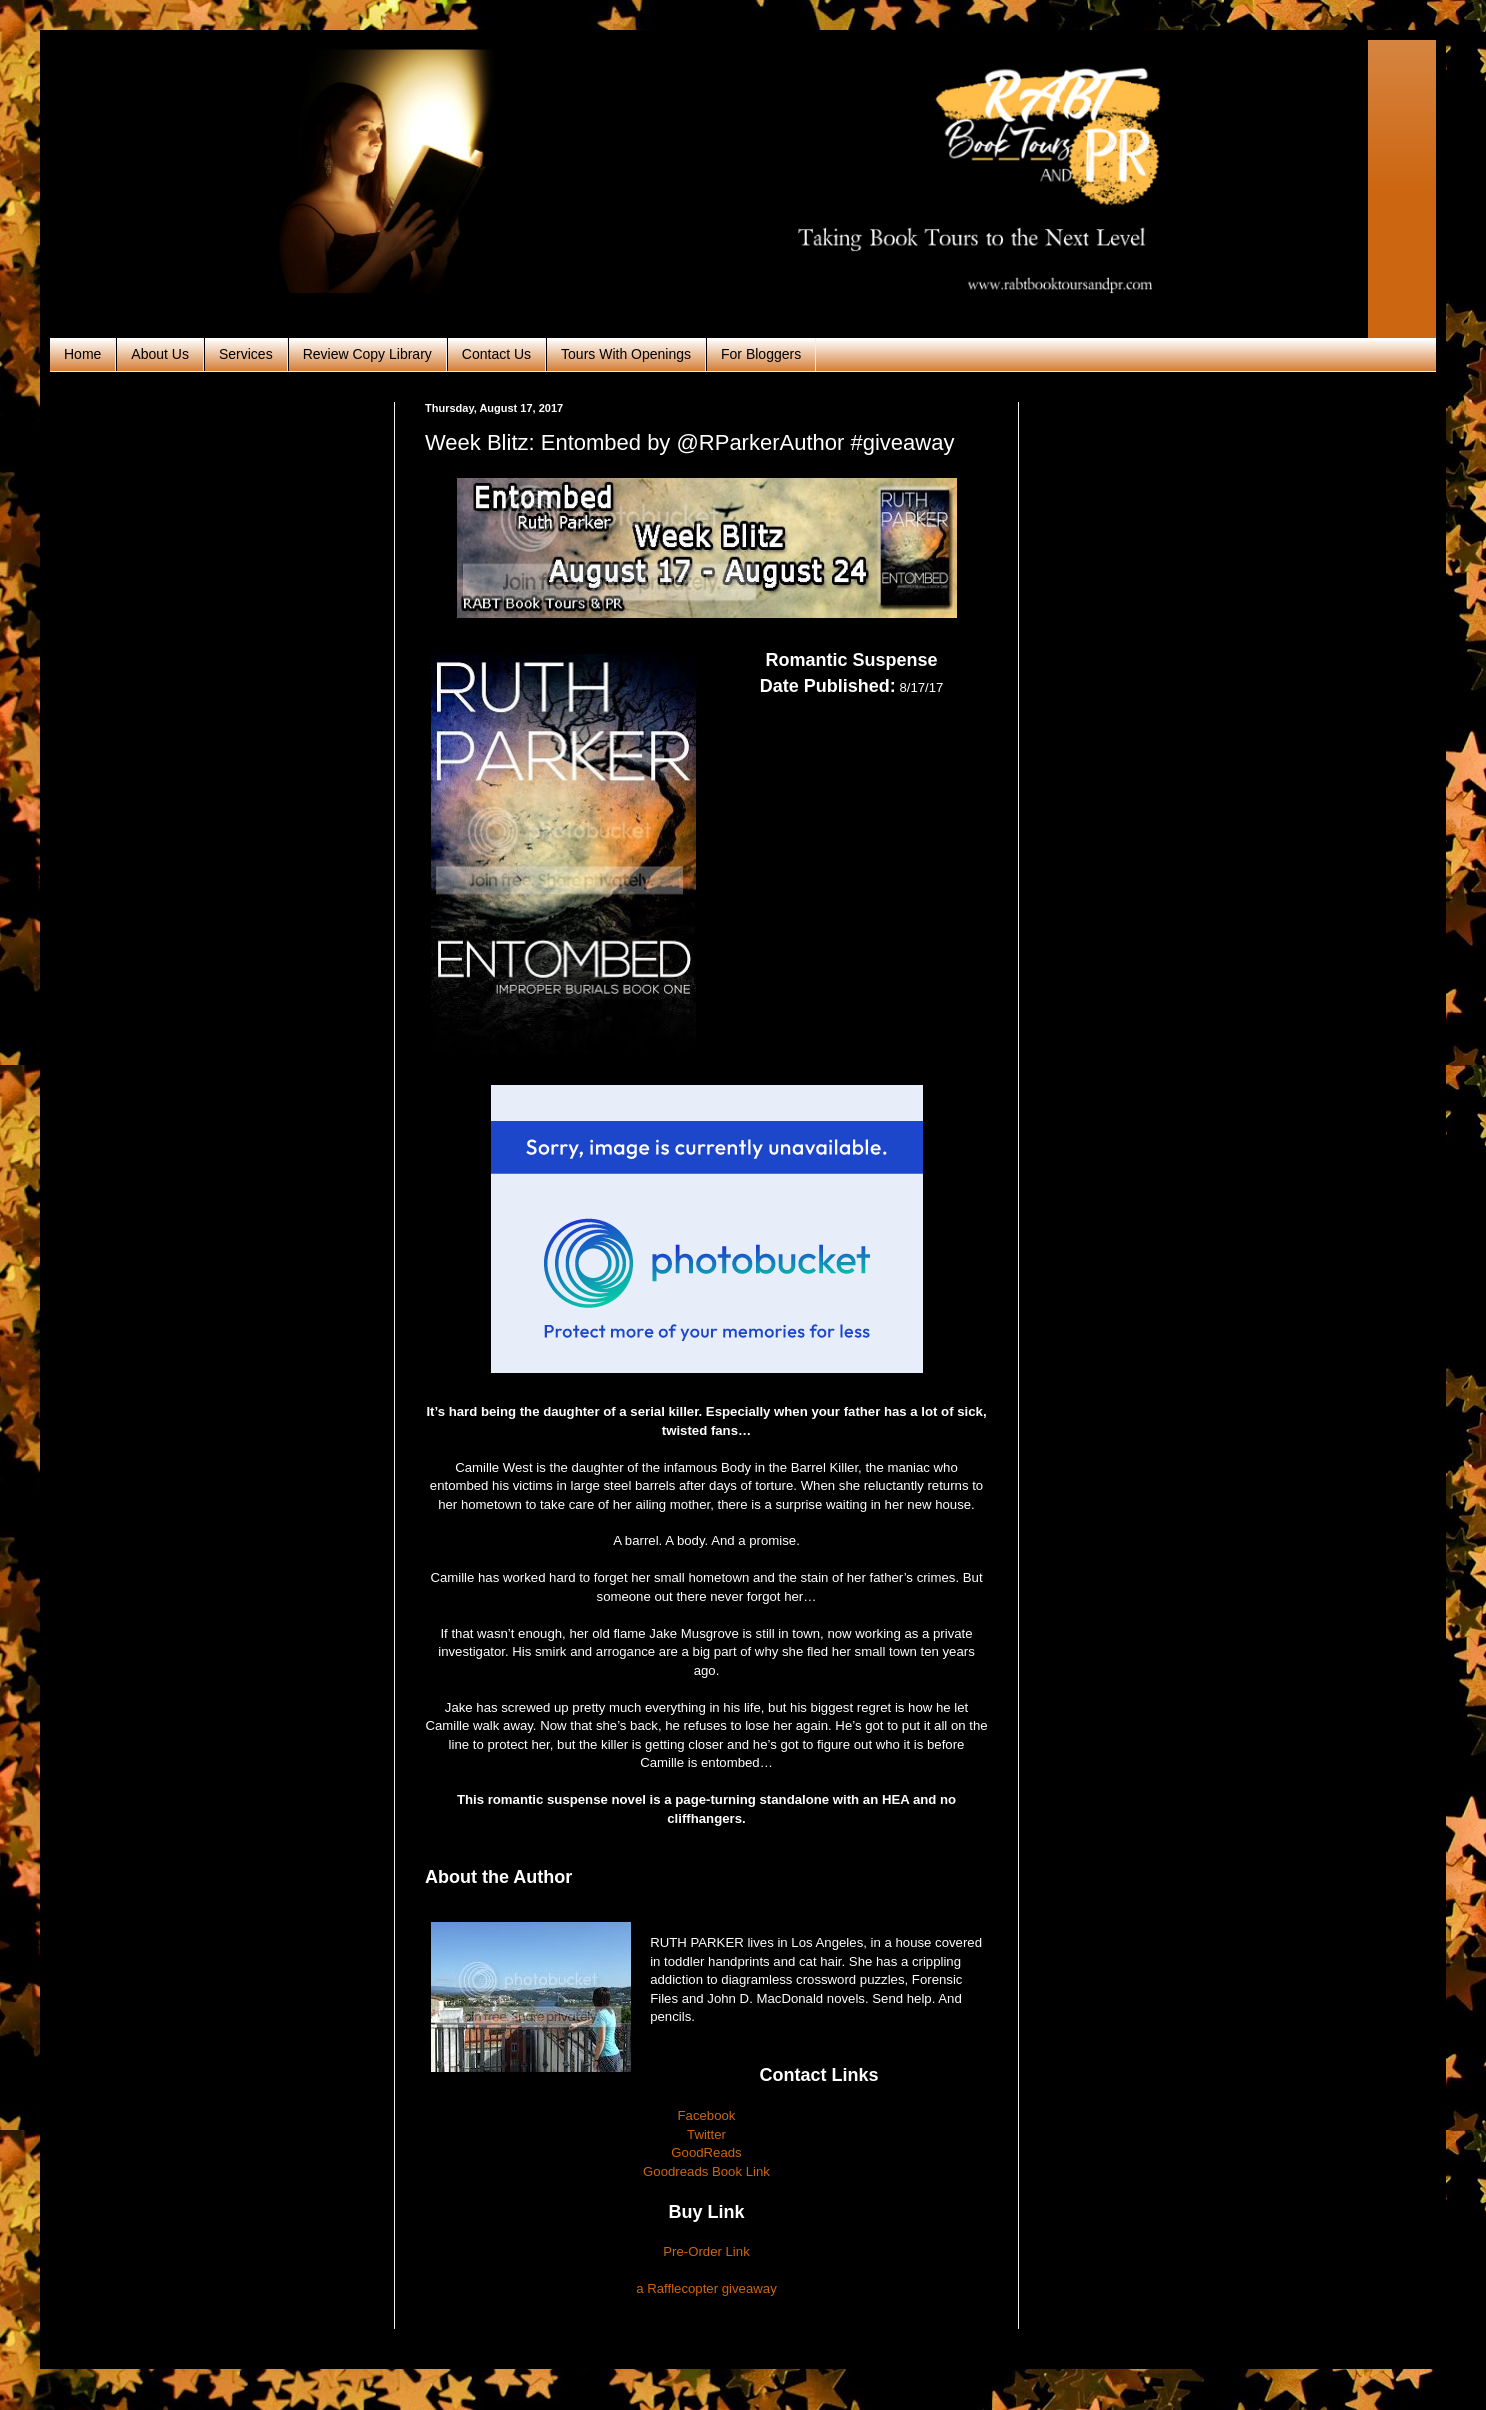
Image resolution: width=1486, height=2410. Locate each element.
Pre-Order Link (706, 2251)
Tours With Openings (626, 354)
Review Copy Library (367, 354)
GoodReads (706, 2152)
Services (246, 354)
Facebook (707, 2115)
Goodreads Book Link (706, 2171)
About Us (160, 354)
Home (82, 354)
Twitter (706, 2134)
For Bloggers (761, 354)
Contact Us (496, 354)
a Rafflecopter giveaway (706, 2288)
